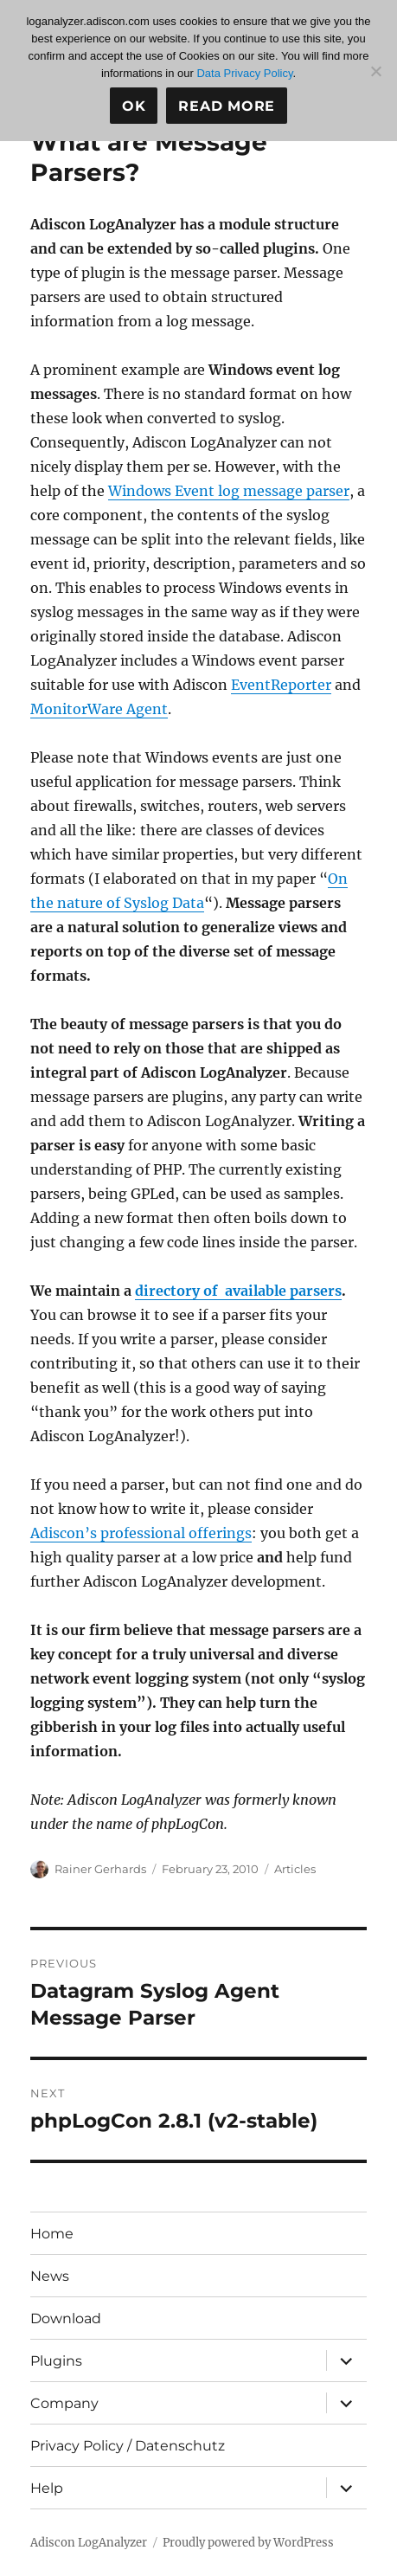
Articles (295, 1869)
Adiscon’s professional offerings (141, 1533)
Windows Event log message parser (228, 490)
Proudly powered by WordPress (248, 2542)
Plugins (56, 2361)
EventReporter (281, 684)
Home (52, 2233)
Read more (226, 106)
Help (46, 2488)
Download (65, 2318)
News (49, 2276)
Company (64, 2403)
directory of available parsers (238, 1290)
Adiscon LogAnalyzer (88, 2542)
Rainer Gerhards (100, 1869)
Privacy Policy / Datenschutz (127, 2446)
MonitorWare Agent (99, 709)
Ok (134, 106)
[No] (375, 71)
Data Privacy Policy (244, 73)
